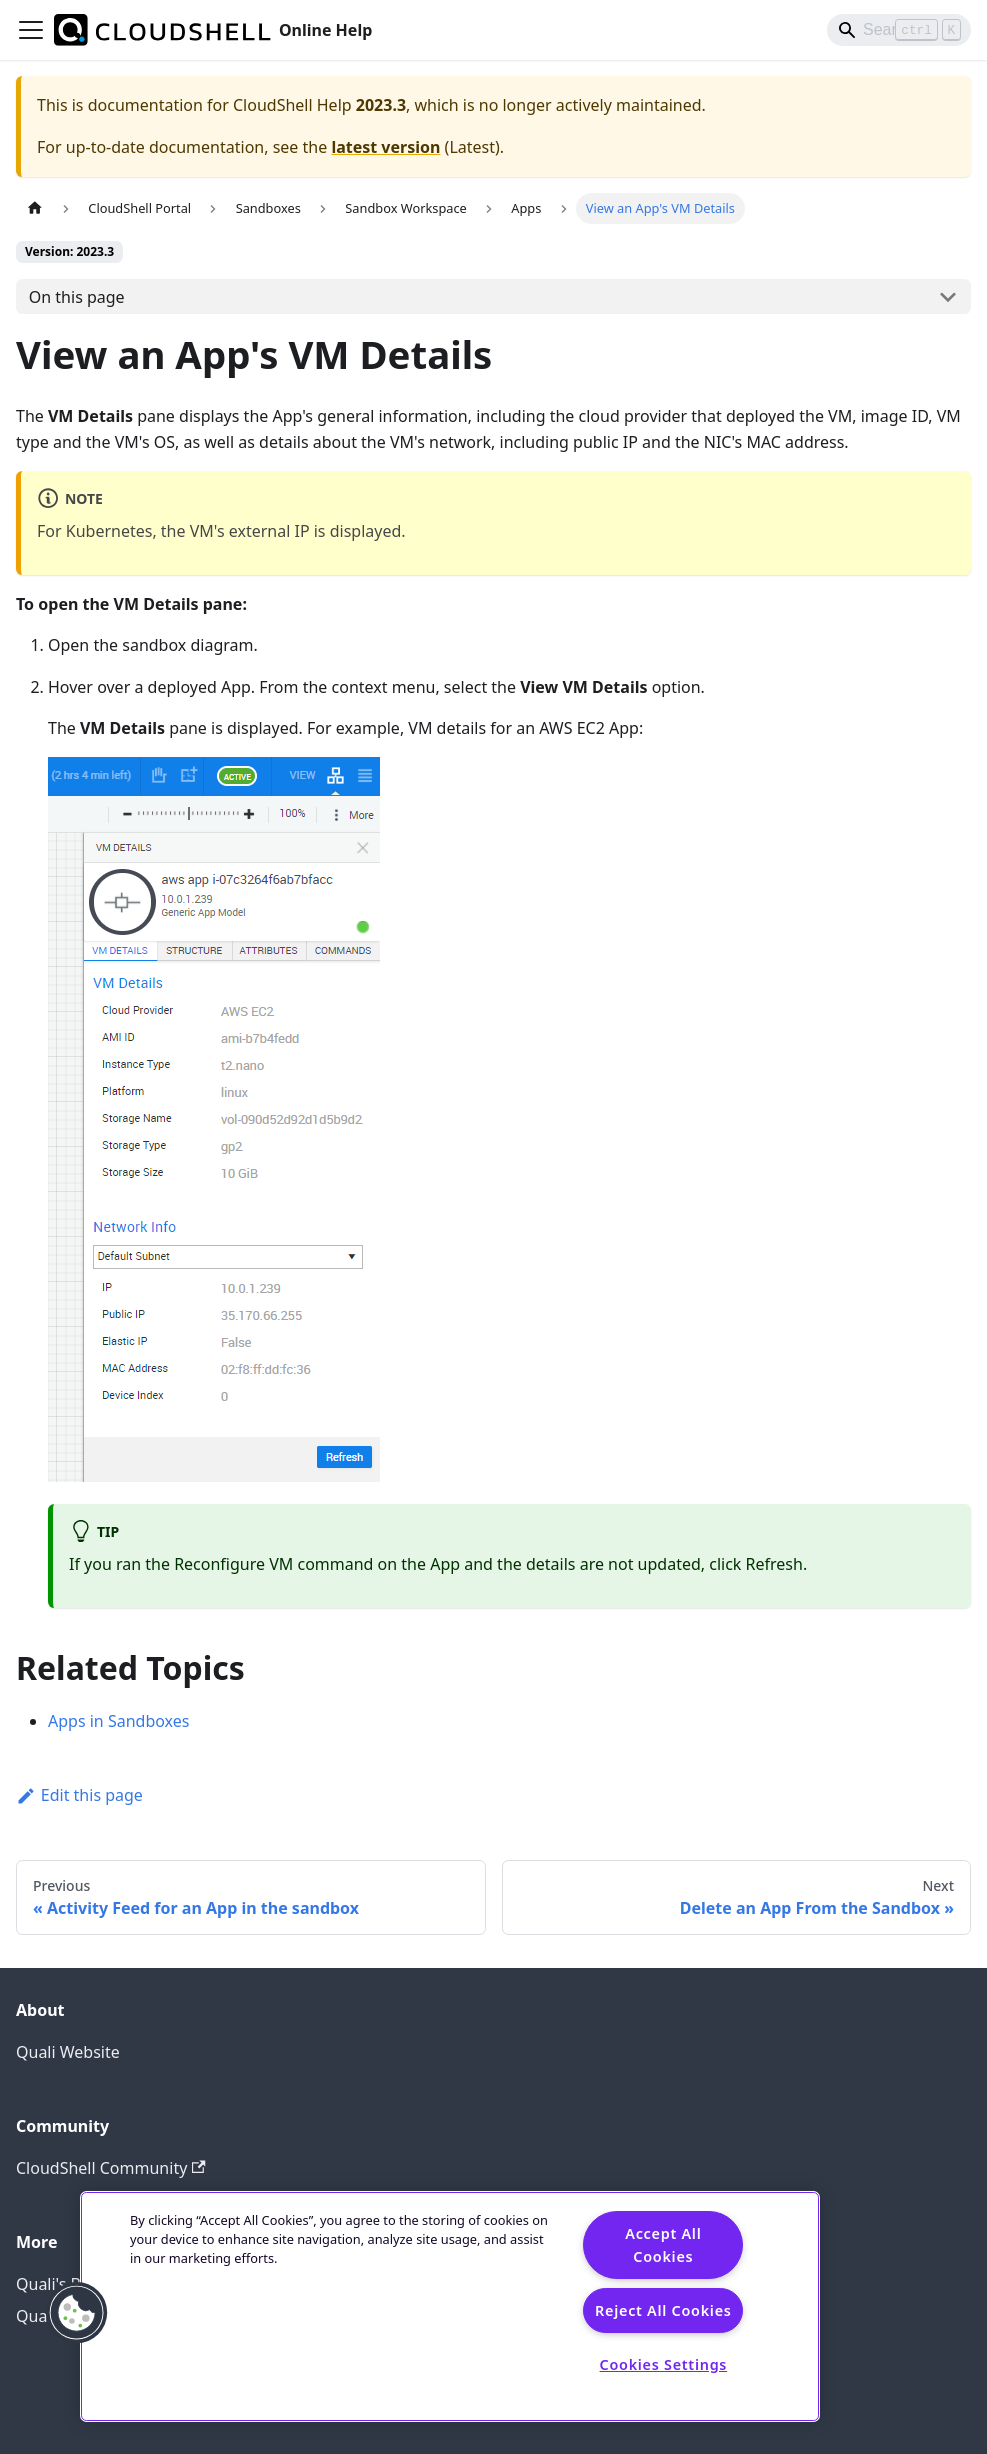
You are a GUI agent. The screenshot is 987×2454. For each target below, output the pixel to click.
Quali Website (68, 2052)
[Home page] (35, 208)
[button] (77, 2313)
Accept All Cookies (663, 2245)
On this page (77, 297)
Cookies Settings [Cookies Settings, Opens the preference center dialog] (664, 2364)
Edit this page (79, 1795)
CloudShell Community (111, 2168)
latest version (385, 147)
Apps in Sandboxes (118, 1721)
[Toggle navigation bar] (31, 30)
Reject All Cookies (663, 2310)
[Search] (899, 30)
